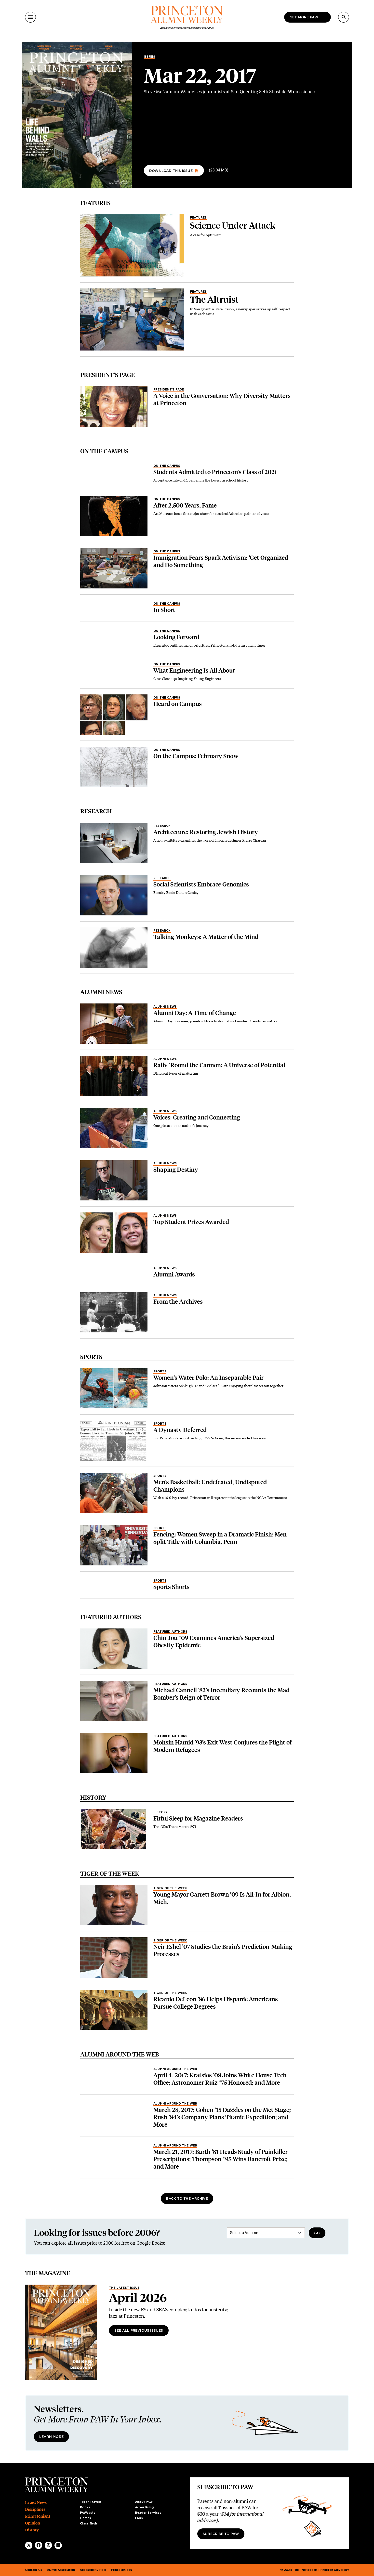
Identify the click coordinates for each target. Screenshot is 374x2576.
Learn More (51, 2437)
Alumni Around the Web (175, 2069)
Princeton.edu (121, 2569)
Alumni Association (61, 2569)
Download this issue (174, 171)
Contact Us (33, 2569)
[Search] (343, 17)
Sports (159, 1371)
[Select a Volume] (266, 2232)
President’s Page (168, 389)
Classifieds (89, 2523)
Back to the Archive (187, 2198)
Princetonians (37, 2516)
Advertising (144, 2507)
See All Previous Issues (138, 2330)
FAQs (139, 2518)
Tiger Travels (91, 2501)
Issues (149, 56)
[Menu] (30, 17)
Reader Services (148, 2512)
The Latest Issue (124, 2287)
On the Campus (166, 465)
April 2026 (138, 2298)
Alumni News (165, 1006)
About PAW (144, 2501)
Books (85, 2507)
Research (162, 825)
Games (85, 2518)
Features (198, 217)
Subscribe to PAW (221, 2534)
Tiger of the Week (170, 1888)
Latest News (36, 2502)
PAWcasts (87, 2512)
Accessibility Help (93, 2569)
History (160, 1812)
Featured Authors (170, 1631)
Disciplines (35, 2509)
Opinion (32, 2523)
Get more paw (304, 17)
